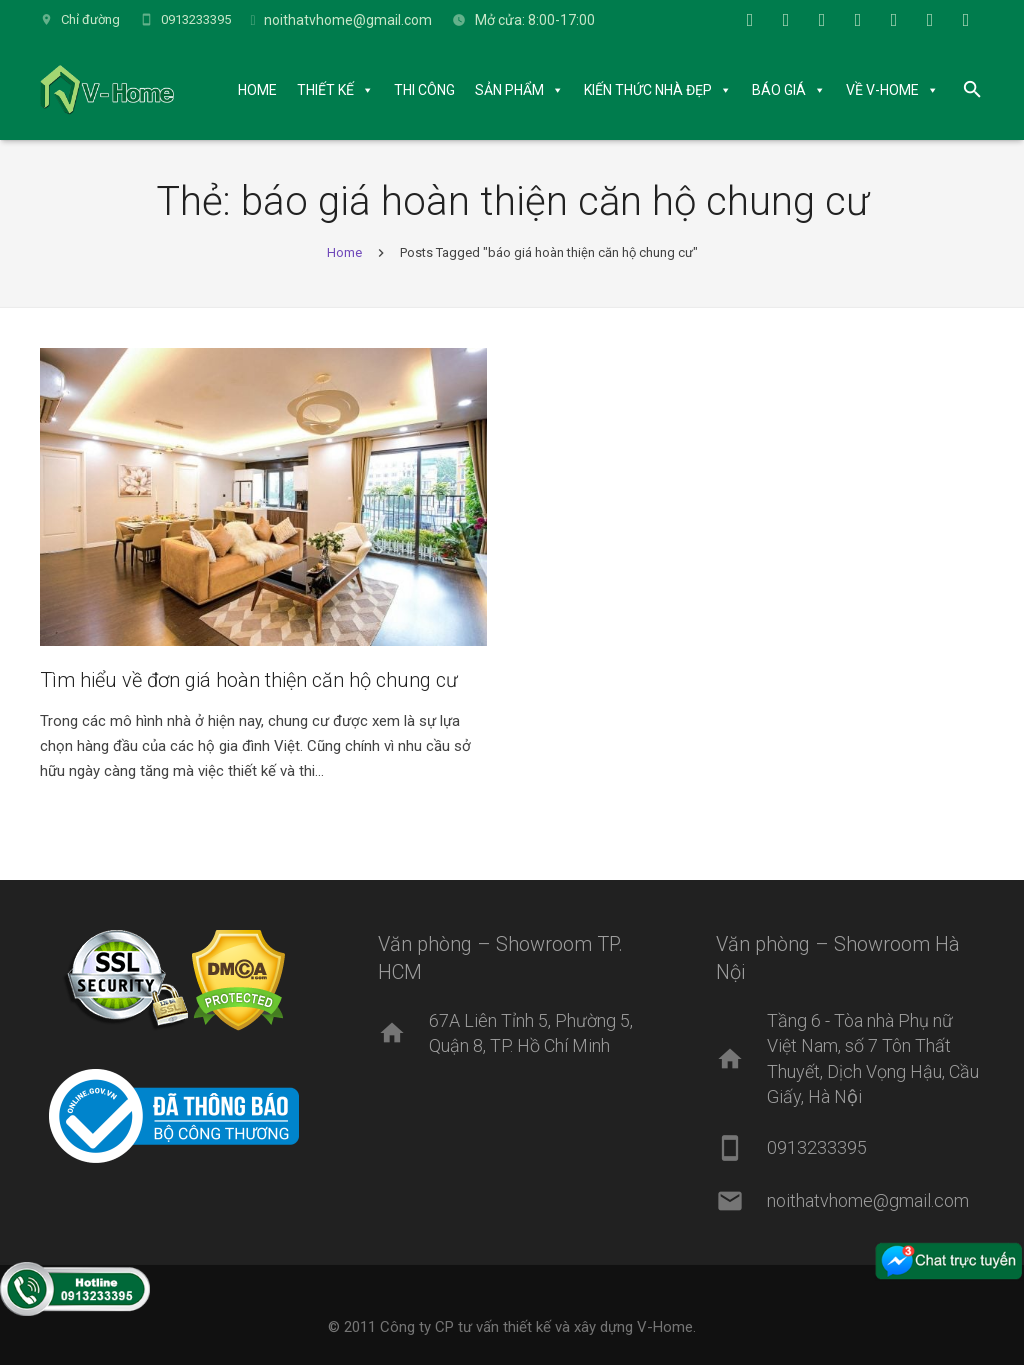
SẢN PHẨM (515, 90)
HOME (263, 90)
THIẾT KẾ (331, 90)
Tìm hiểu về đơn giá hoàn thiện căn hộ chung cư (249, 686)
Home (344, 258)
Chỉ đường (90, 19)
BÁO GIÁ (785, 90)
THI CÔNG (430, 90)
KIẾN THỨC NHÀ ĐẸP (654, 90)
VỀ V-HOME (888, 90)
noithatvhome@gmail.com (348, 20)
